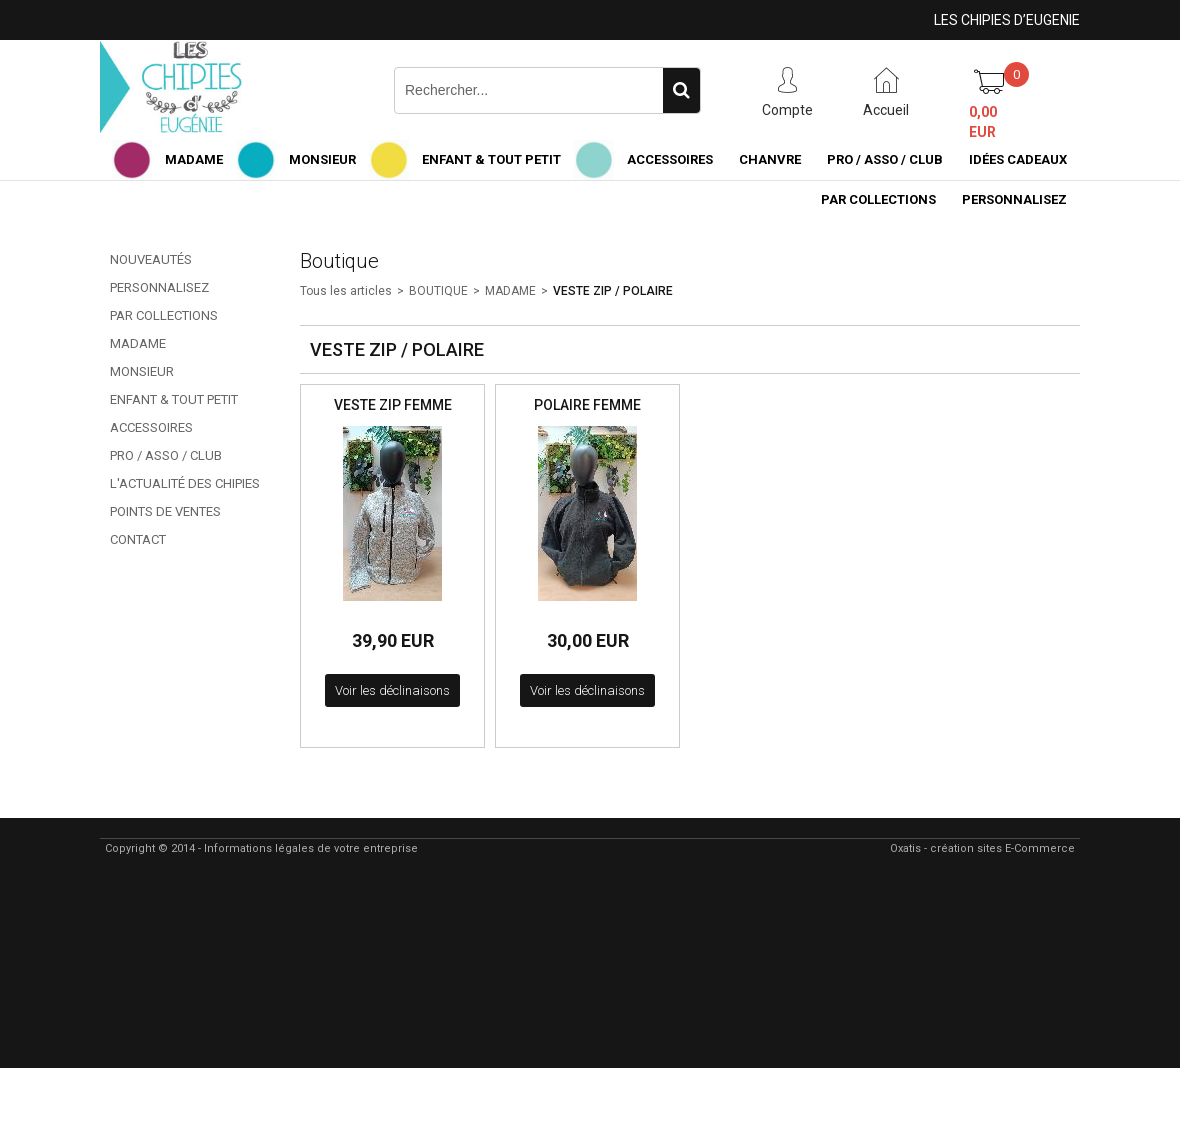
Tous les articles (346, 291)
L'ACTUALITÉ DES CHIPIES (185, 483)
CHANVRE (770, 159)
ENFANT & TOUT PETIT (491, 159)
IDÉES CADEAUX (1018, 159)
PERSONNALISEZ (1014, 199)
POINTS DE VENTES (165, 511)
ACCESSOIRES (670, 159)
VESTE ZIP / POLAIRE (613, 291)
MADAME (194, 159)
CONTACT (138, 539)
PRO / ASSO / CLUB (885, 159)
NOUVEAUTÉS (151, 259)
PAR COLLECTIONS (878, 199)
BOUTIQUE (438, 291)
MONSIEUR (322, 159)
